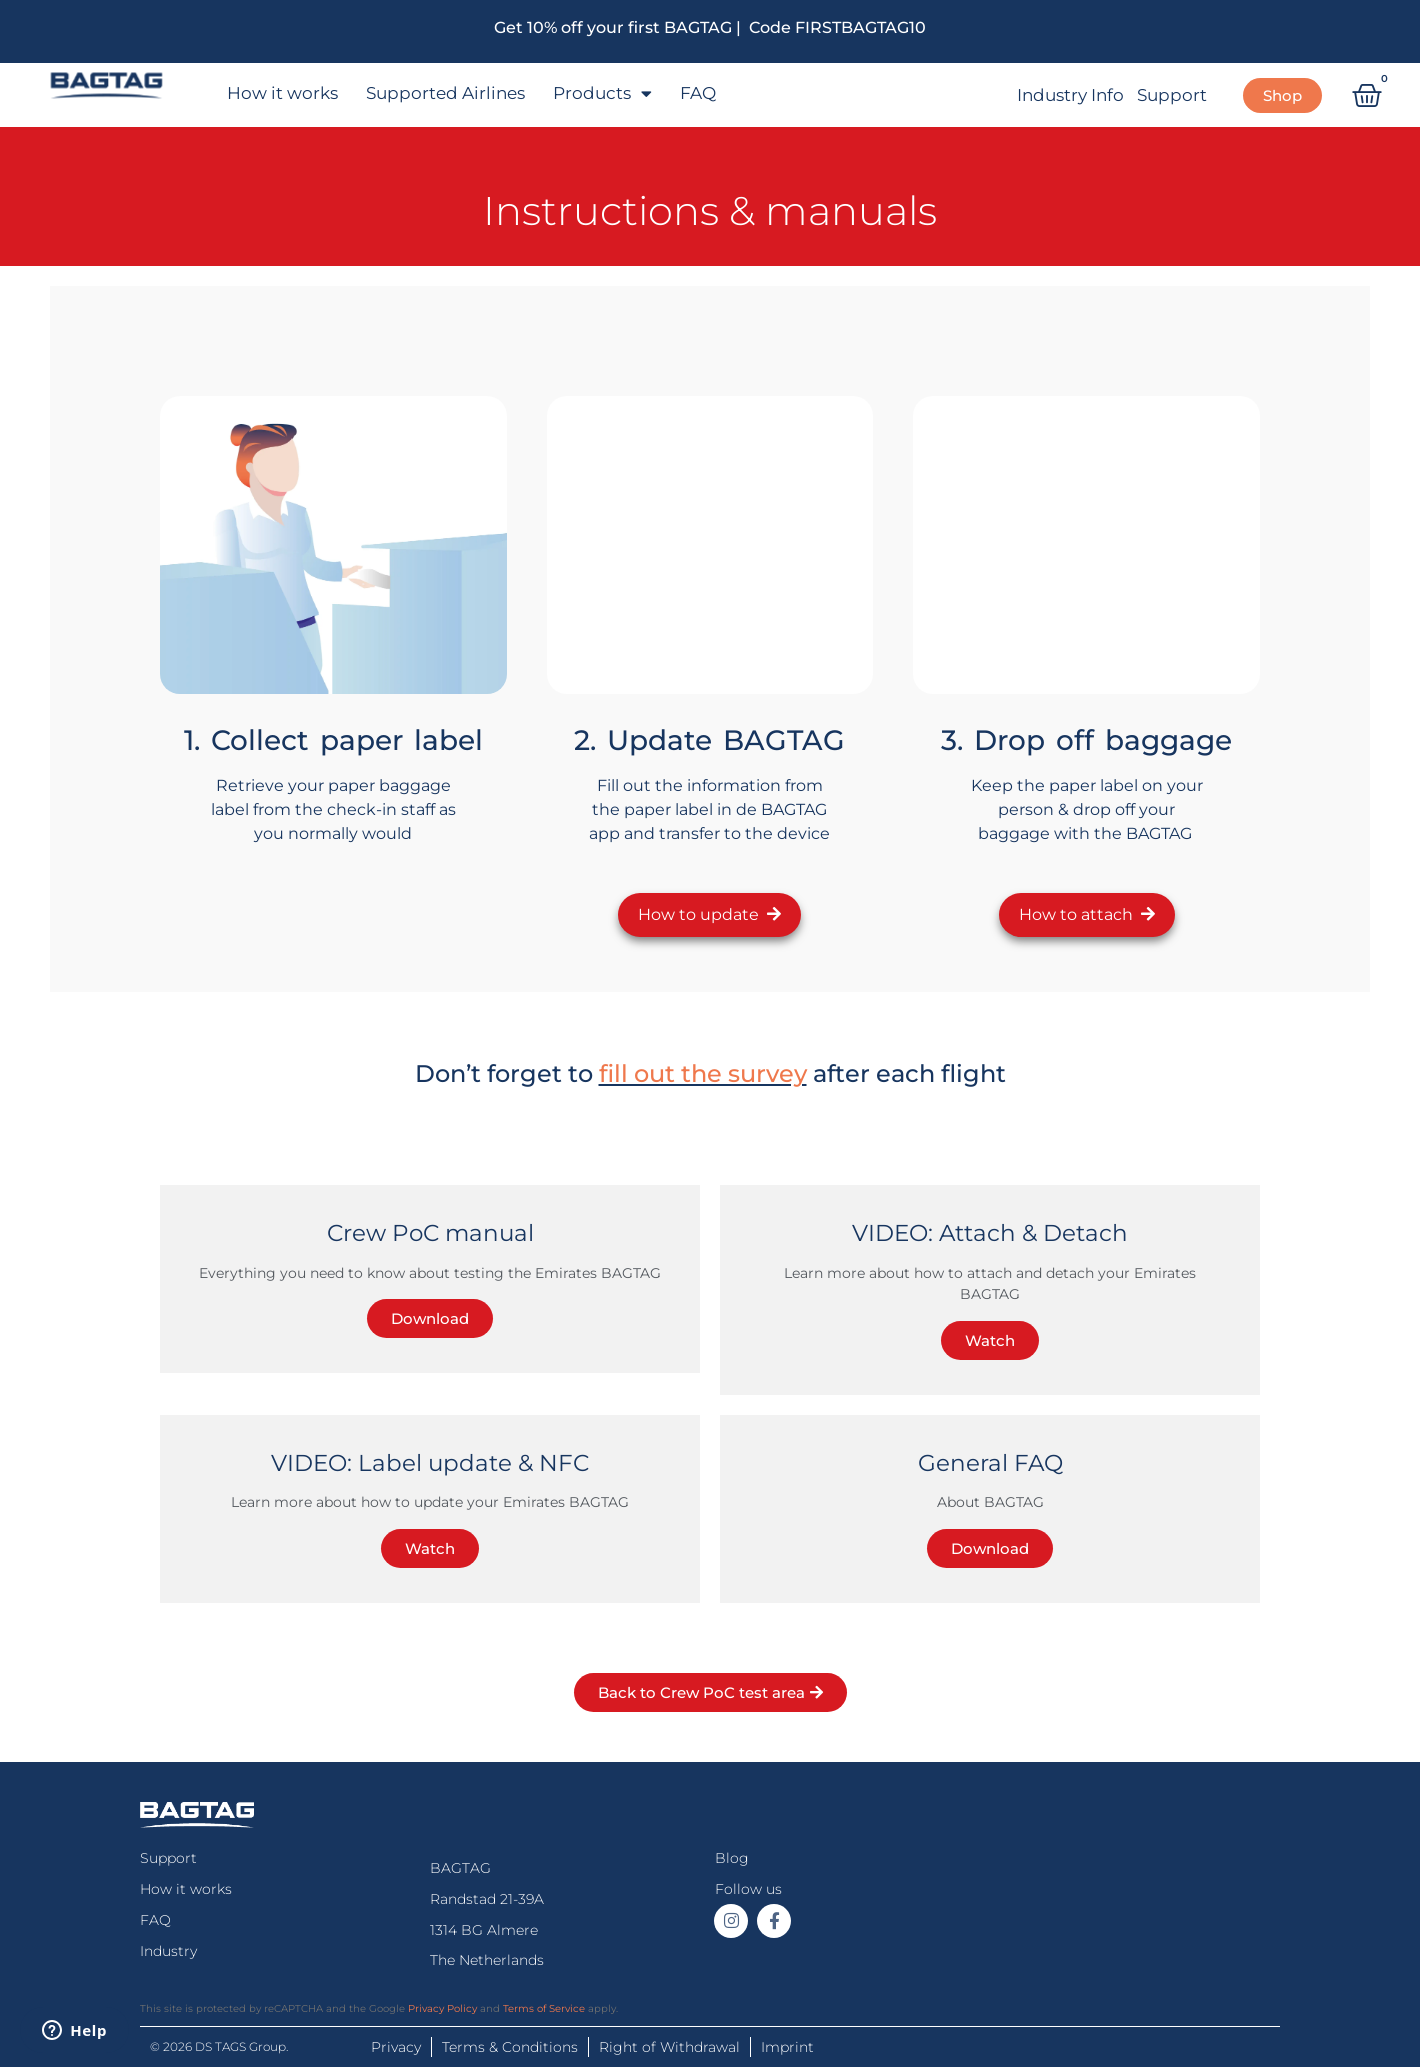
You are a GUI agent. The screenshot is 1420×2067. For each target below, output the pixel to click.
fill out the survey (703, 1073)
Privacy (396, 2047)
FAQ (698, 93)
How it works (282, 93)
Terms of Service (544, 2008)
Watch (990, 1340)
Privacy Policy (442, 2008)
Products (602, 93)
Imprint (787, 2047)
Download (430, 1318)
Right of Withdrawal (669, 2047)
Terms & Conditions (510, 2047)
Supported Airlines (445, 93)
